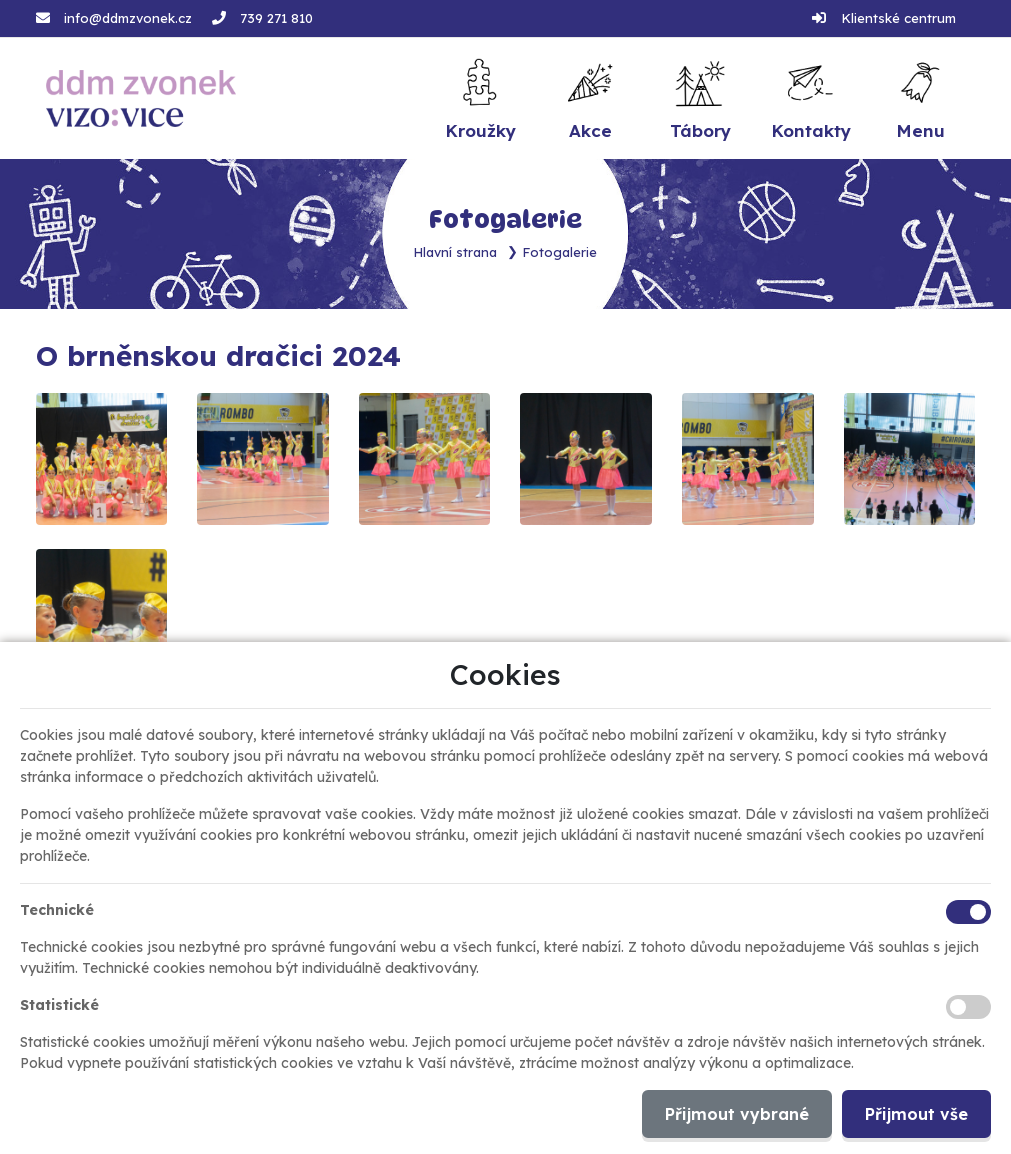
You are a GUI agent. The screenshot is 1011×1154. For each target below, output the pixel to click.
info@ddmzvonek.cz (128, 18)
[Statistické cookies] (968, 1007)
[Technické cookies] (968, 912)
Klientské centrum (898, 18)
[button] (920, 98)
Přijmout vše (916, 1114)
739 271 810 (276, 18)
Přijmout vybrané (737, 1114)
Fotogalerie (560, 252)
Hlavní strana (455, 252)
